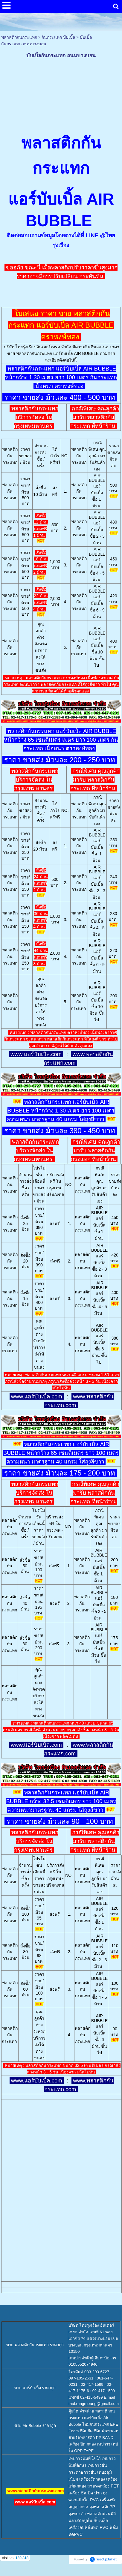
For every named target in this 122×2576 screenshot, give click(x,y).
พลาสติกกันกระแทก (19, 37)
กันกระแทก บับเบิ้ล (58, 37)
